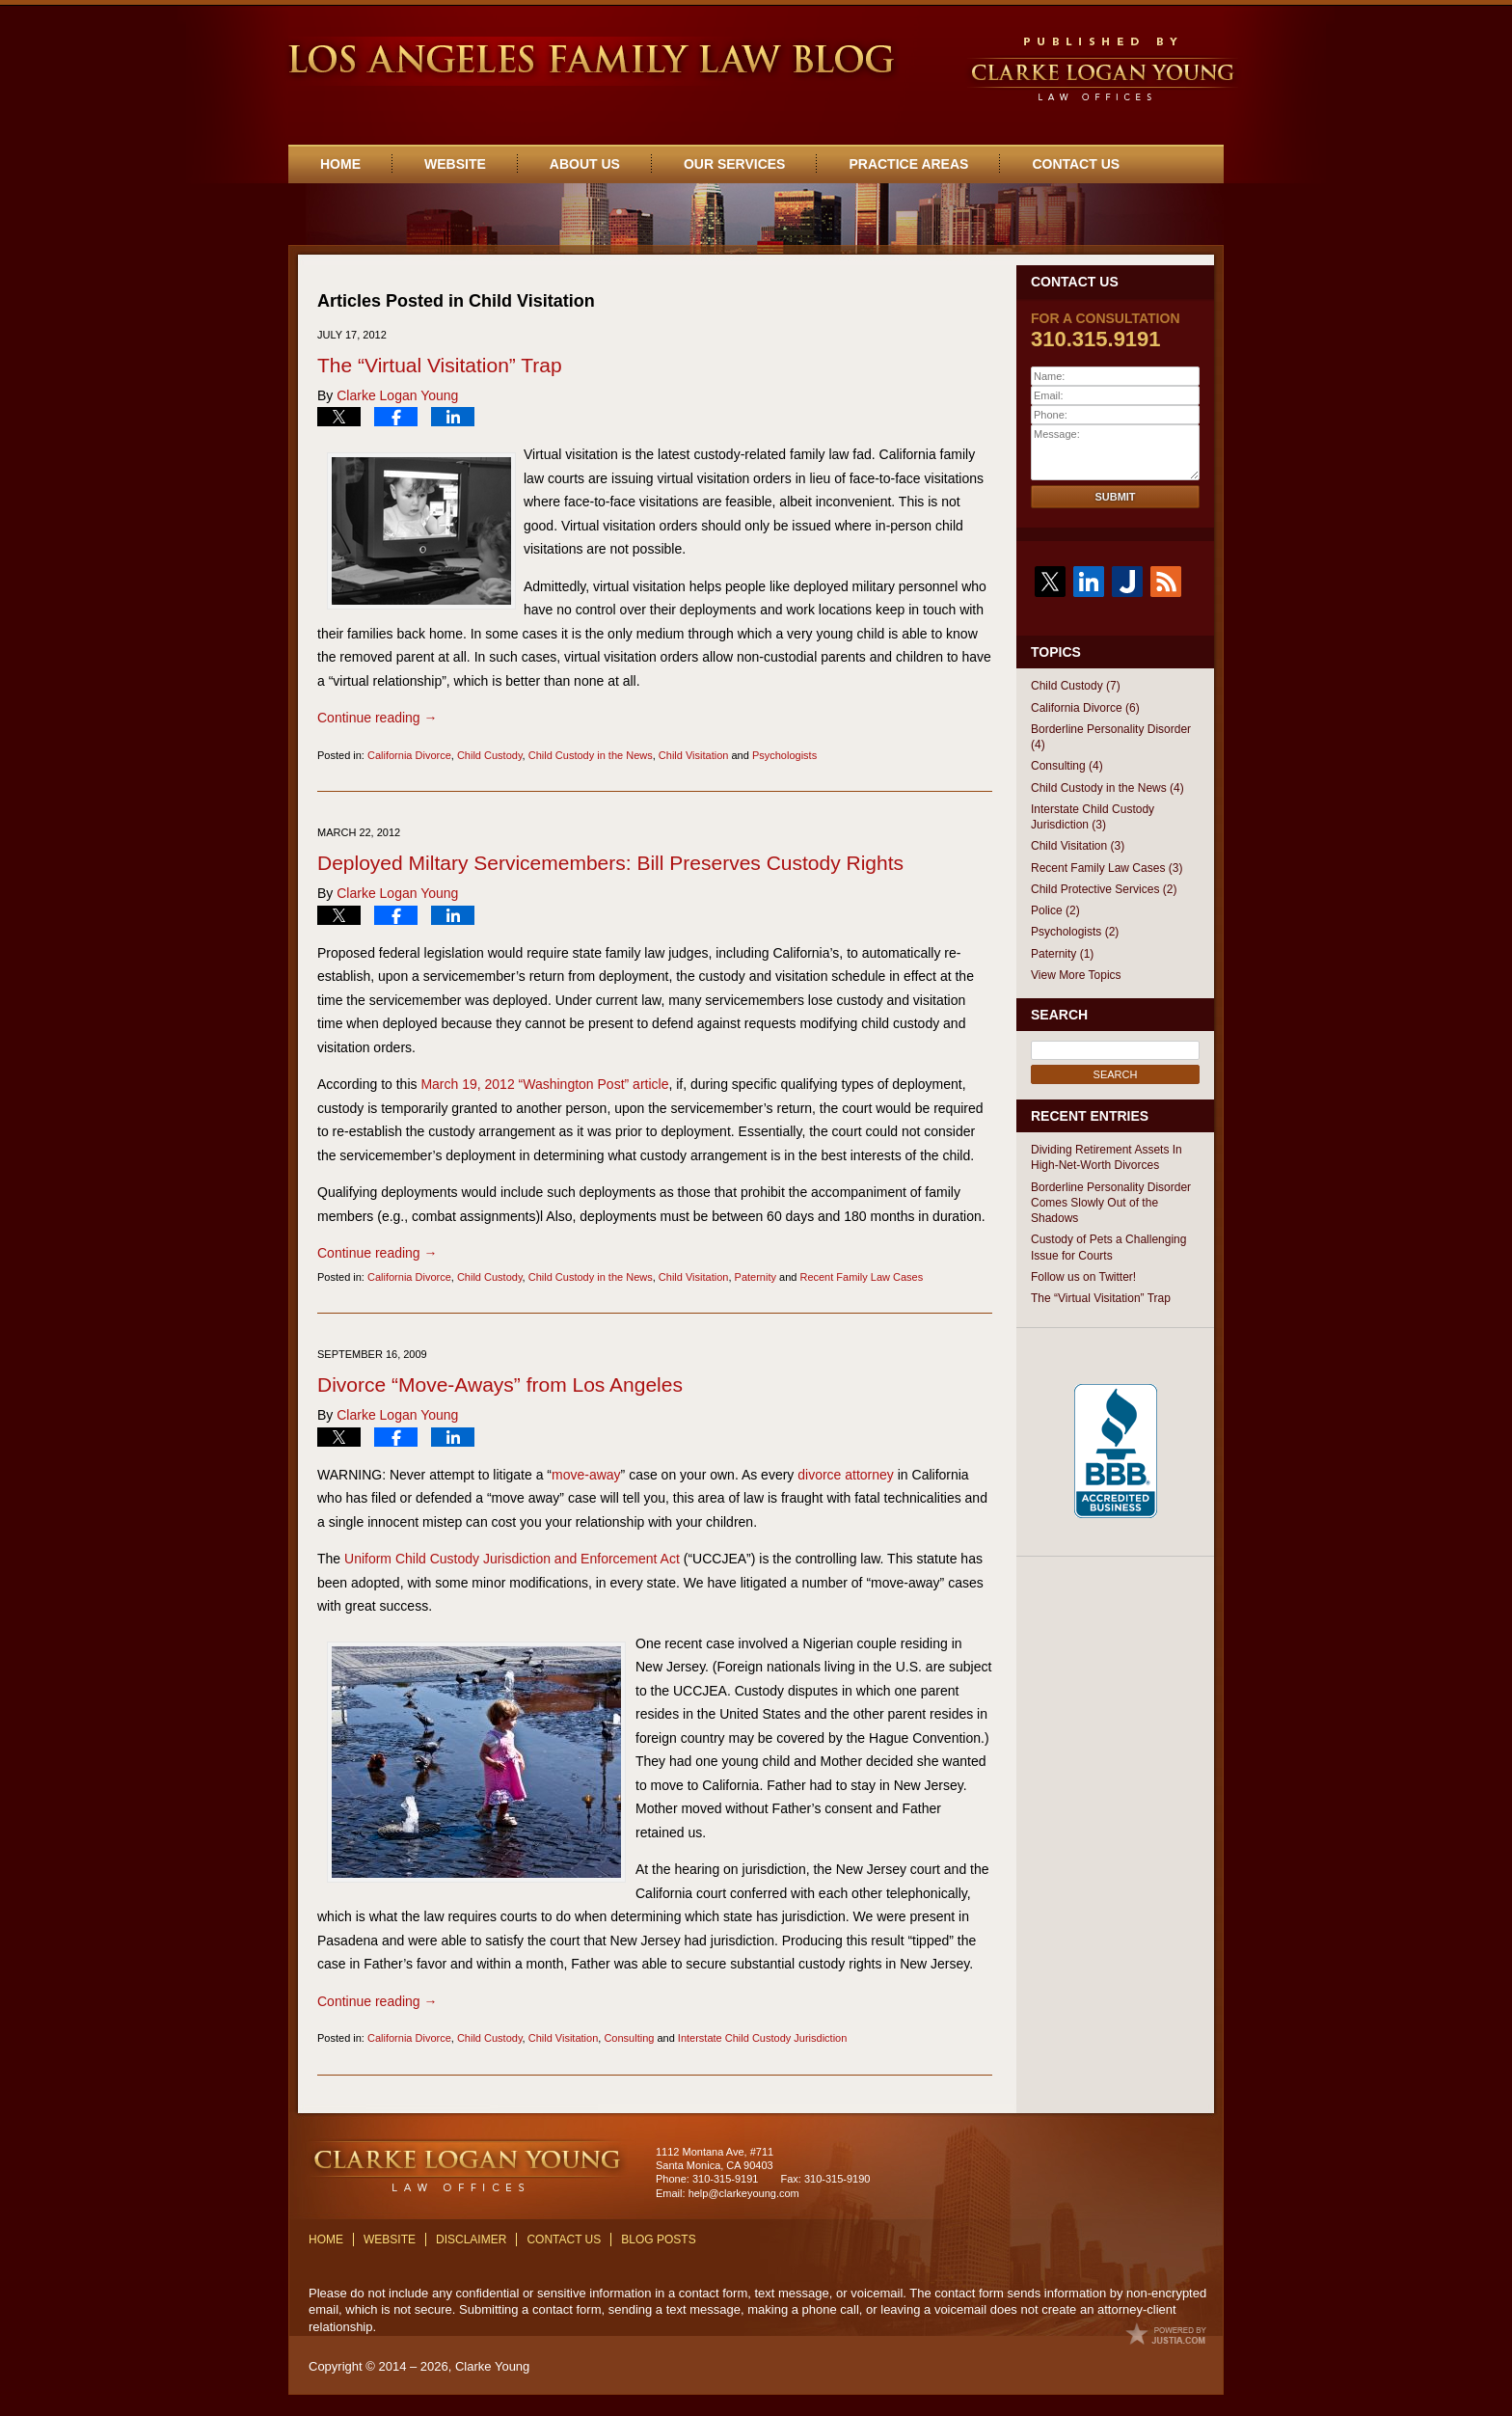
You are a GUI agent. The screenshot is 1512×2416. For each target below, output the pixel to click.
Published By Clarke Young (1104, 71)
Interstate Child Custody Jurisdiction (762, 2038)
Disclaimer (471, 2239)
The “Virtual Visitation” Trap (439, 365)
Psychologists (784, 755)
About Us (585, 164)
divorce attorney (845, 1474)
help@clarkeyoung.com (743, 2193)
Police (1055, 910)
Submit (1114, 496)
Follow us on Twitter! (1083, 1277)
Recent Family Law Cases (861, 1277)
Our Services (735, 164)
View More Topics (1076, 975)
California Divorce (409, 755)
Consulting (629, 2038)
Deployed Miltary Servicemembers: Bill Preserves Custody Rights (610, 863)
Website (455, 164)
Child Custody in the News (590, 755)
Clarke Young (492, 2366)
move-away (586, 1474)
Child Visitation (694, 755)
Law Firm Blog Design (1166, 2334)
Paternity (755, 1277)
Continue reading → (377, 717)
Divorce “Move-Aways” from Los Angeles (500, 1384)
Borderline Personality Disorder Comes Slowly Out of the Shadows (1111, 1203)
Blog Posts (658, 2239)
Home (340, 164)
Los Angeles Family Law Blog (589, 60)
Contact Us (1076, 164)
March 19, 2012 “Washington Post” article (544, 1084)
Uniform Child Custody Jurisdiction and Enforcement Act (512, 1558)
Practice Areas (908, 164)
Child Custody (490, 755)
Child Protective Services (1103, 889)
